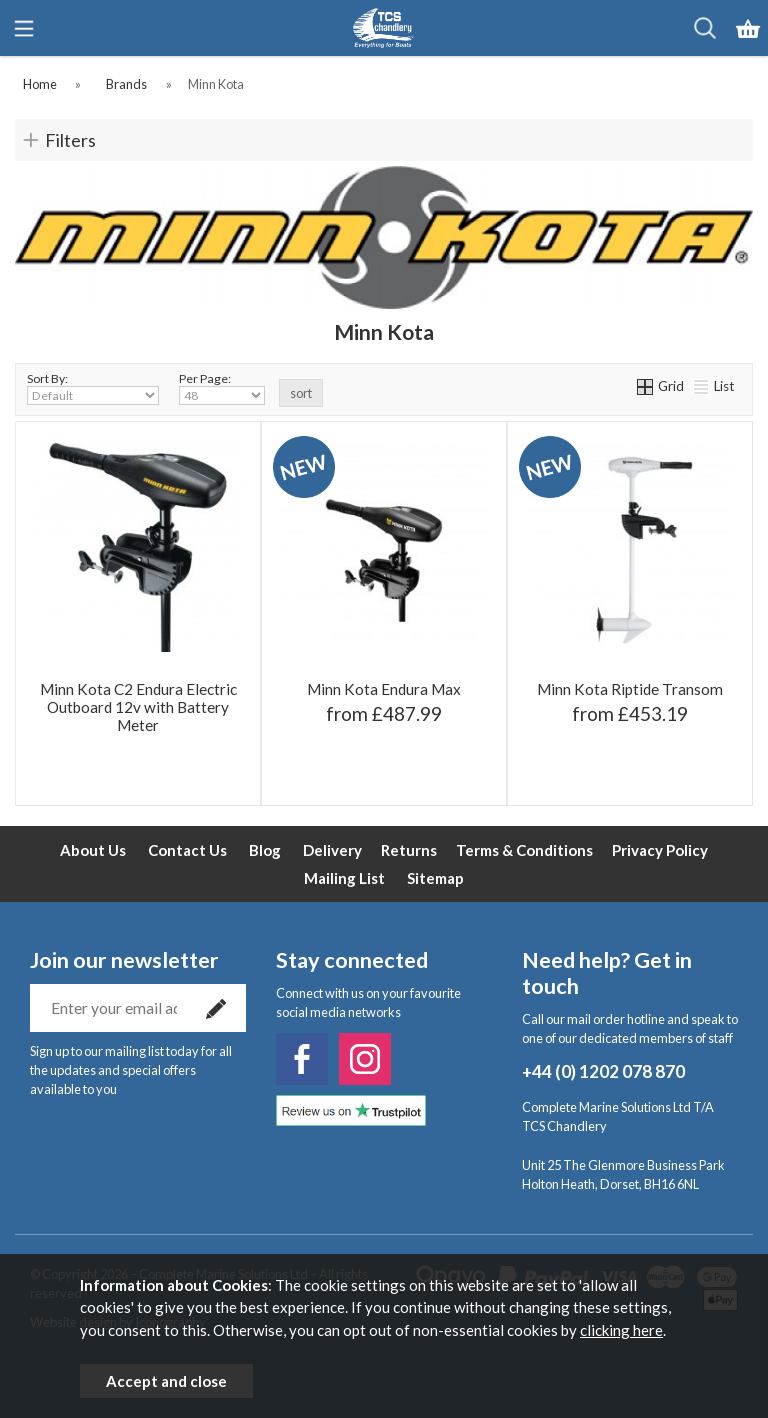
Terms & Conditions (524, 850)
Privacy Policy (660, 850)
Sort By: (93, 388)
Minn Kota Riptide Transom (630, 689)
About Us (93, 850)
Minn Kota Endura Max (384, 689)
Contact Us (187, 850)
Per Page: (222, 388)
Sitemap (435, 878)
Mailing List (344, 878)
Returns (409, 850)
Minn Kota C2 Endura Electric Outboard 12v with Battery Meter (138, 707)
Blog (265, 850)
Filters (70, 140)
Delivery (332, 850)
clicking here (621, 1330)
